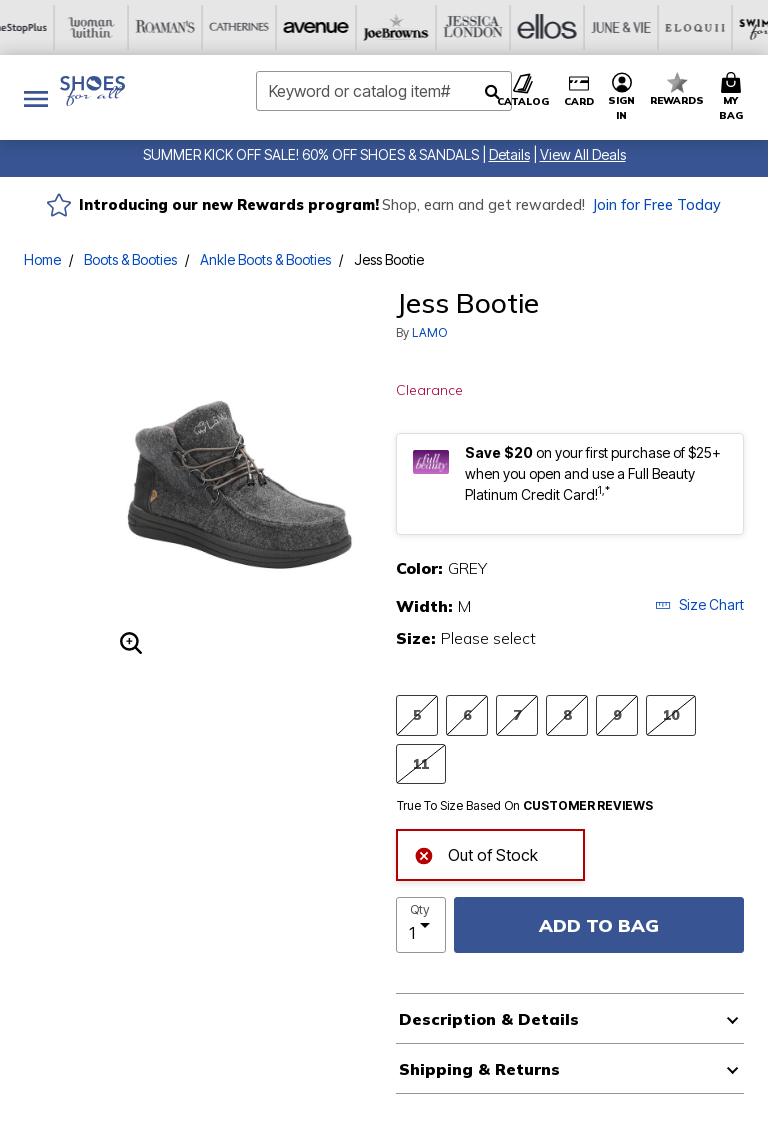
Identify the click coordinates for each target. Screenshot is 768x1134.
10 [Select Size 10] (671, 714)
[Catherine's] (51, 27)
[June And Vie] (421, 27)
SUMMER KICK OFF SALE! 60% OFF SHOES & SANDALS (311, 154)
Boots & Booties (130, 259)
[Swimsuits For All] (569, 27)
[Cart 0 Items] (734, 97)
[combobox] (384, 91)
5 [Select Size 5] (417, 714)
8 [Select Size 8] (567, 714)
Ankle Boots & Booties (265, 259)
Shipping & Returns (479, 1069)
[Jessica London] (273, 27)
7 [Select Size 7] (517, 714)
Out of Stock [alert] (476, 853)
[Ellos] (347, 27)
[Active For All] (643, 27)
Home (42, 259)
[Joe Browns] (199, 27)
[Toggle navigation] (36, 97)
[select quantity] (421, 925)
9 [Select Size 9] (617, 714)
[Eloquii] (495, 27)
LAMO (429, 332)
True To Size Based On (525, 806)
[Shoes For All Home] (92, 91)
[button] (509, 154)
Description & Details (489, 1019)
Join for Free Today (656, 205)
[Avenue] (125, 27)
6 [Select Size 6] (467, 714)
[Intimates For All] (717, 27)
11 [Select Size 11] (421, 763)
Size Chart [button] (699, 604)
